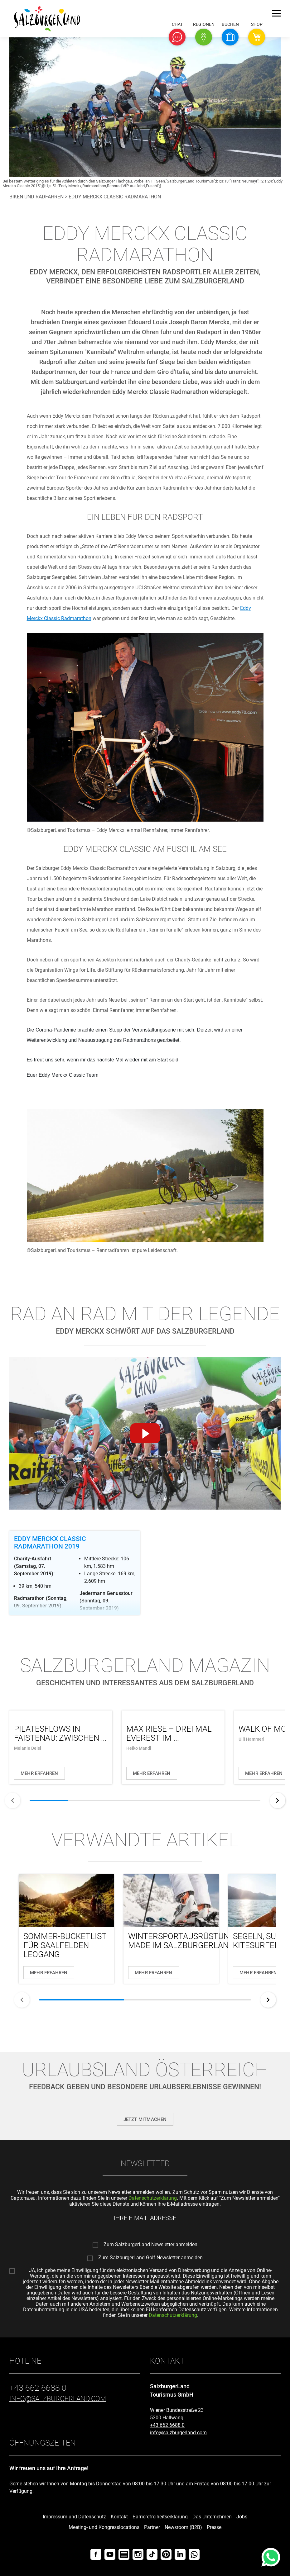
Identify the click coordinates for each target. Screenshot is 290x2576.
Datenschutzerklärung (152, 2198)
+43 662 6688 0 (167, 2425)
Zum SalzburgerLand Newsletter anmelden (150, 2244)
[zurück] (12, 1800)
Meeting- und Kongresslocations (104, 2527)
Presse (214, 2527)
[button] (177, 37)
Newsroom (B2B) (183, 2527)
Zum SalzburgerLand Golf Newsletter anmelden (150, 2258)
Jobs (241, 2517)
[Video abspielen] (145, 1434)
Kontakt (119, 2517)
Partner (152, 2527)
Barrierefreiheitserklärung (160, 2517)
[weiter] (277, 1800)
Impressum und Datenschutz (74, 2517)
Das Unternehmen (212, 2517)
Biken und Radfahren (36, 197)
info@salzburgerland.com (178, 2433)
